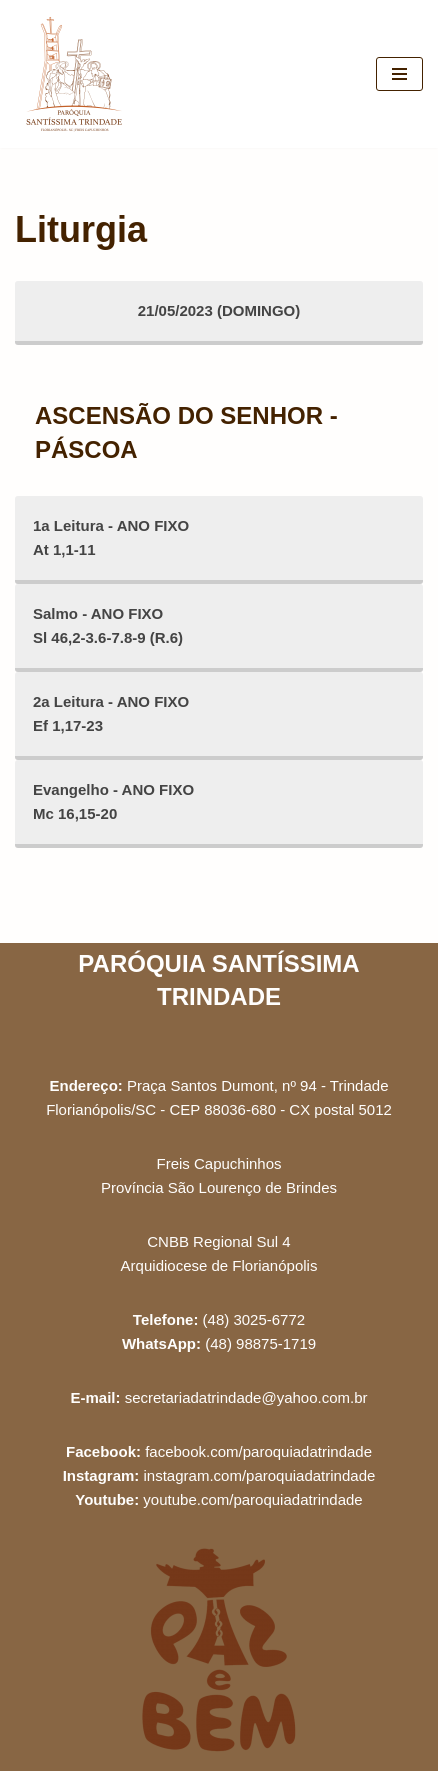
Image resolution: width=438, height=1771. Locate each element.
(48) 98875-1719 (260, 1343)
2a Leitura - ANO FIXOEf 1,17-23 (111, 713)
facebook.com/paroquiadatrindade (258, 1451)
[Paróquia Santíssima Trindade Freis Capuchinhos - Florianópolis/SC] (75, 74)
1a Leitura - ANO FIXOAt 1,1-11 (111, 537)
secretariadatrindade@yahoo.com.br (246, 1397)
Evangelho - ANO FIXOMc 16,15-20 (113, 801)
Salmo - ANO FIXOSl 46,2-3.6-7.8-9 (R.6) (108, 625)
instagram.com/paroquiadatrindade (260, 1475)
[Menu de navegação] (399, 74)
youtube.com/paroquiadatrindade (252, 1499)
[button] (395, 28)
